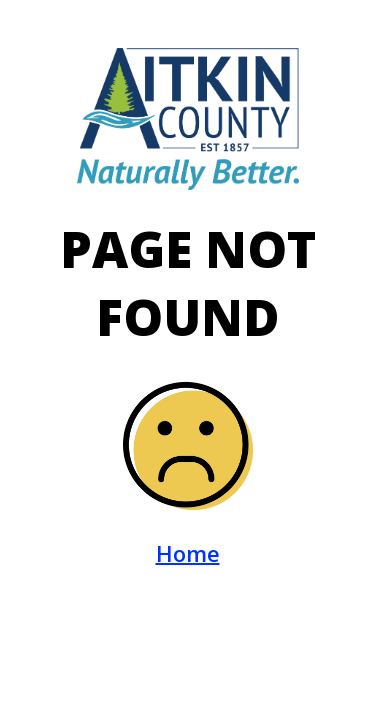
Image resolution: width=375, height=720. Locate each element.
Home (188, 553)
